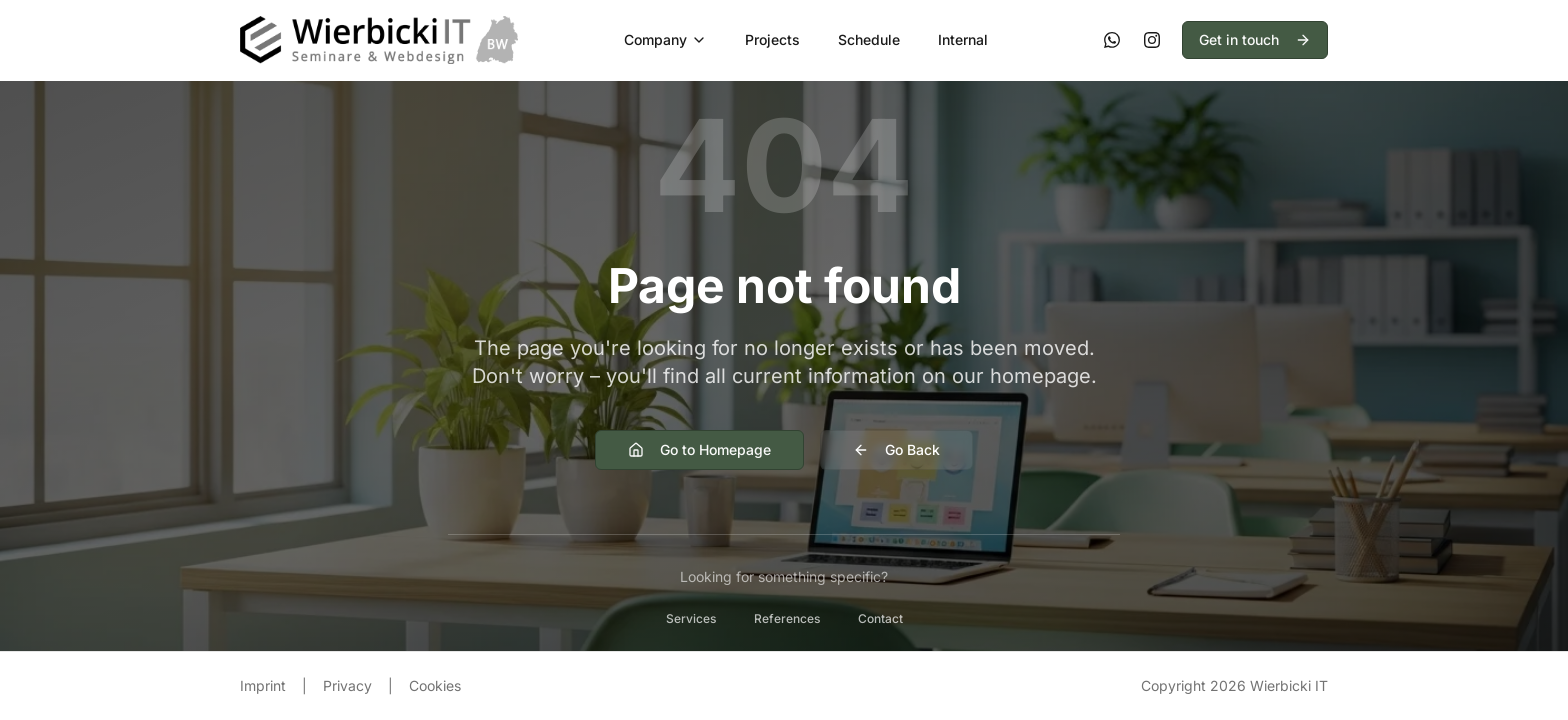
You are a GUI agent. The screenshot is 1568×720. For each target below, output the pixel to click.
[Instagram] (1152, 40)
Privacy (347, 685)
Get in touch (1255, 39)
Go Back (896, 449)
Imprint (263, 685)
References (787, 618)
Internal (963, 39)
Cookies (435, 685)
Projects (772, 39)
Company (665, 39)
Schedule (869, 39)
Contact (880, 618)
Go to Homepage (699, 449)
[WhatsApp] (1112, 40)
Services (691, 618)
